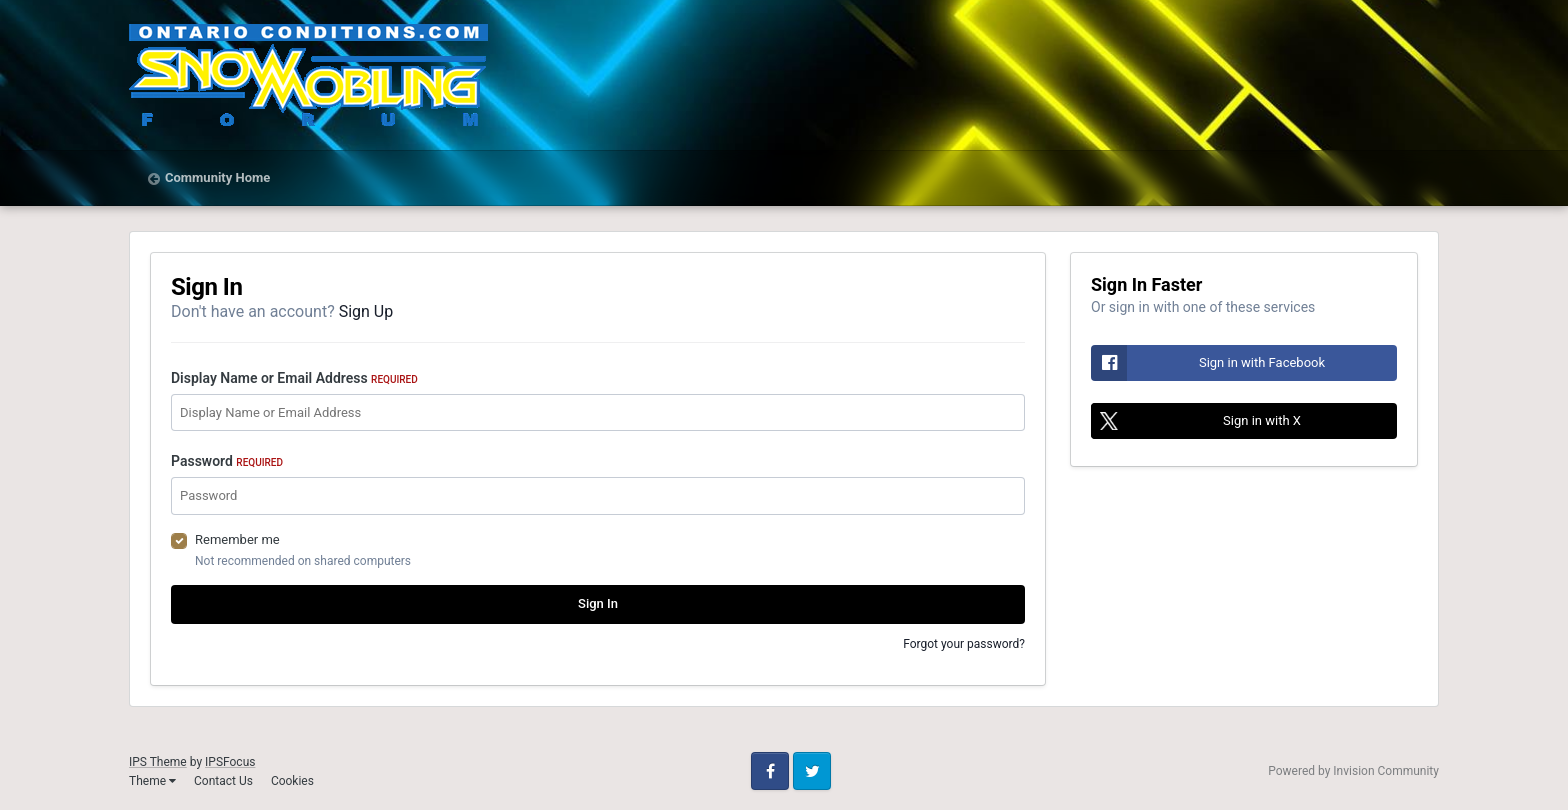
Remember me (237, 539)
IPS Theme (158, 762)
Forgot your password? (964, 644)
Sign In (598, 603)
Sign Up (366, 311)
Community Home (217, 177)
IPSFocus (230, 762)
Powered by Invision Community (1353, 771)
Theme (152, 781)
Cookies (292, 781)
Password (227, 461)
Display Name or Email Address (294, 378)
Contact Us (223, 781)
